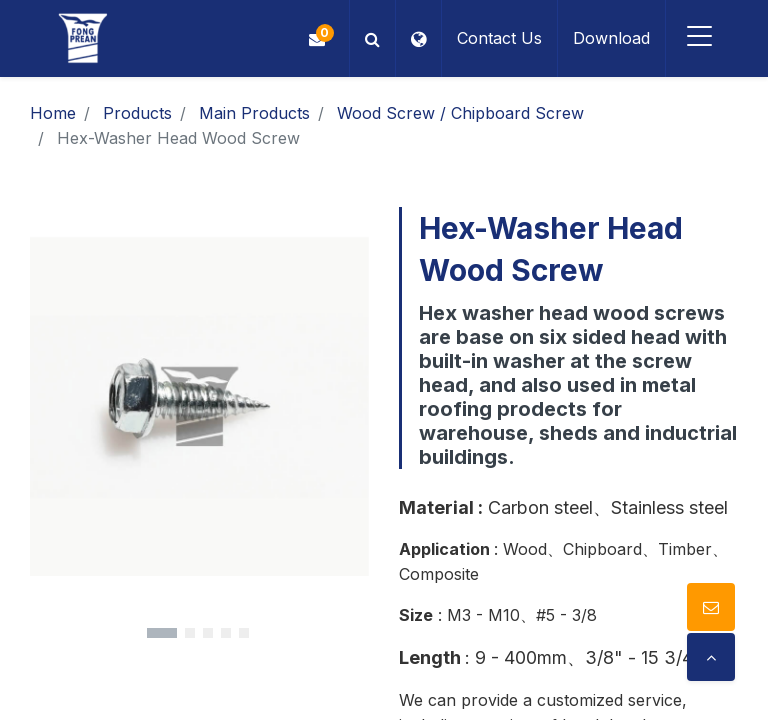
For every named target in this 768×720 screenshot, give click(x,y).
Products (137, 113)
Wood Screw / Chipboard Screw (460, 113)
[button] (367, 38)
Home (53, 113)
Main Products (254, 113)
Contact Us (494, 38)
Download (606, 38)
